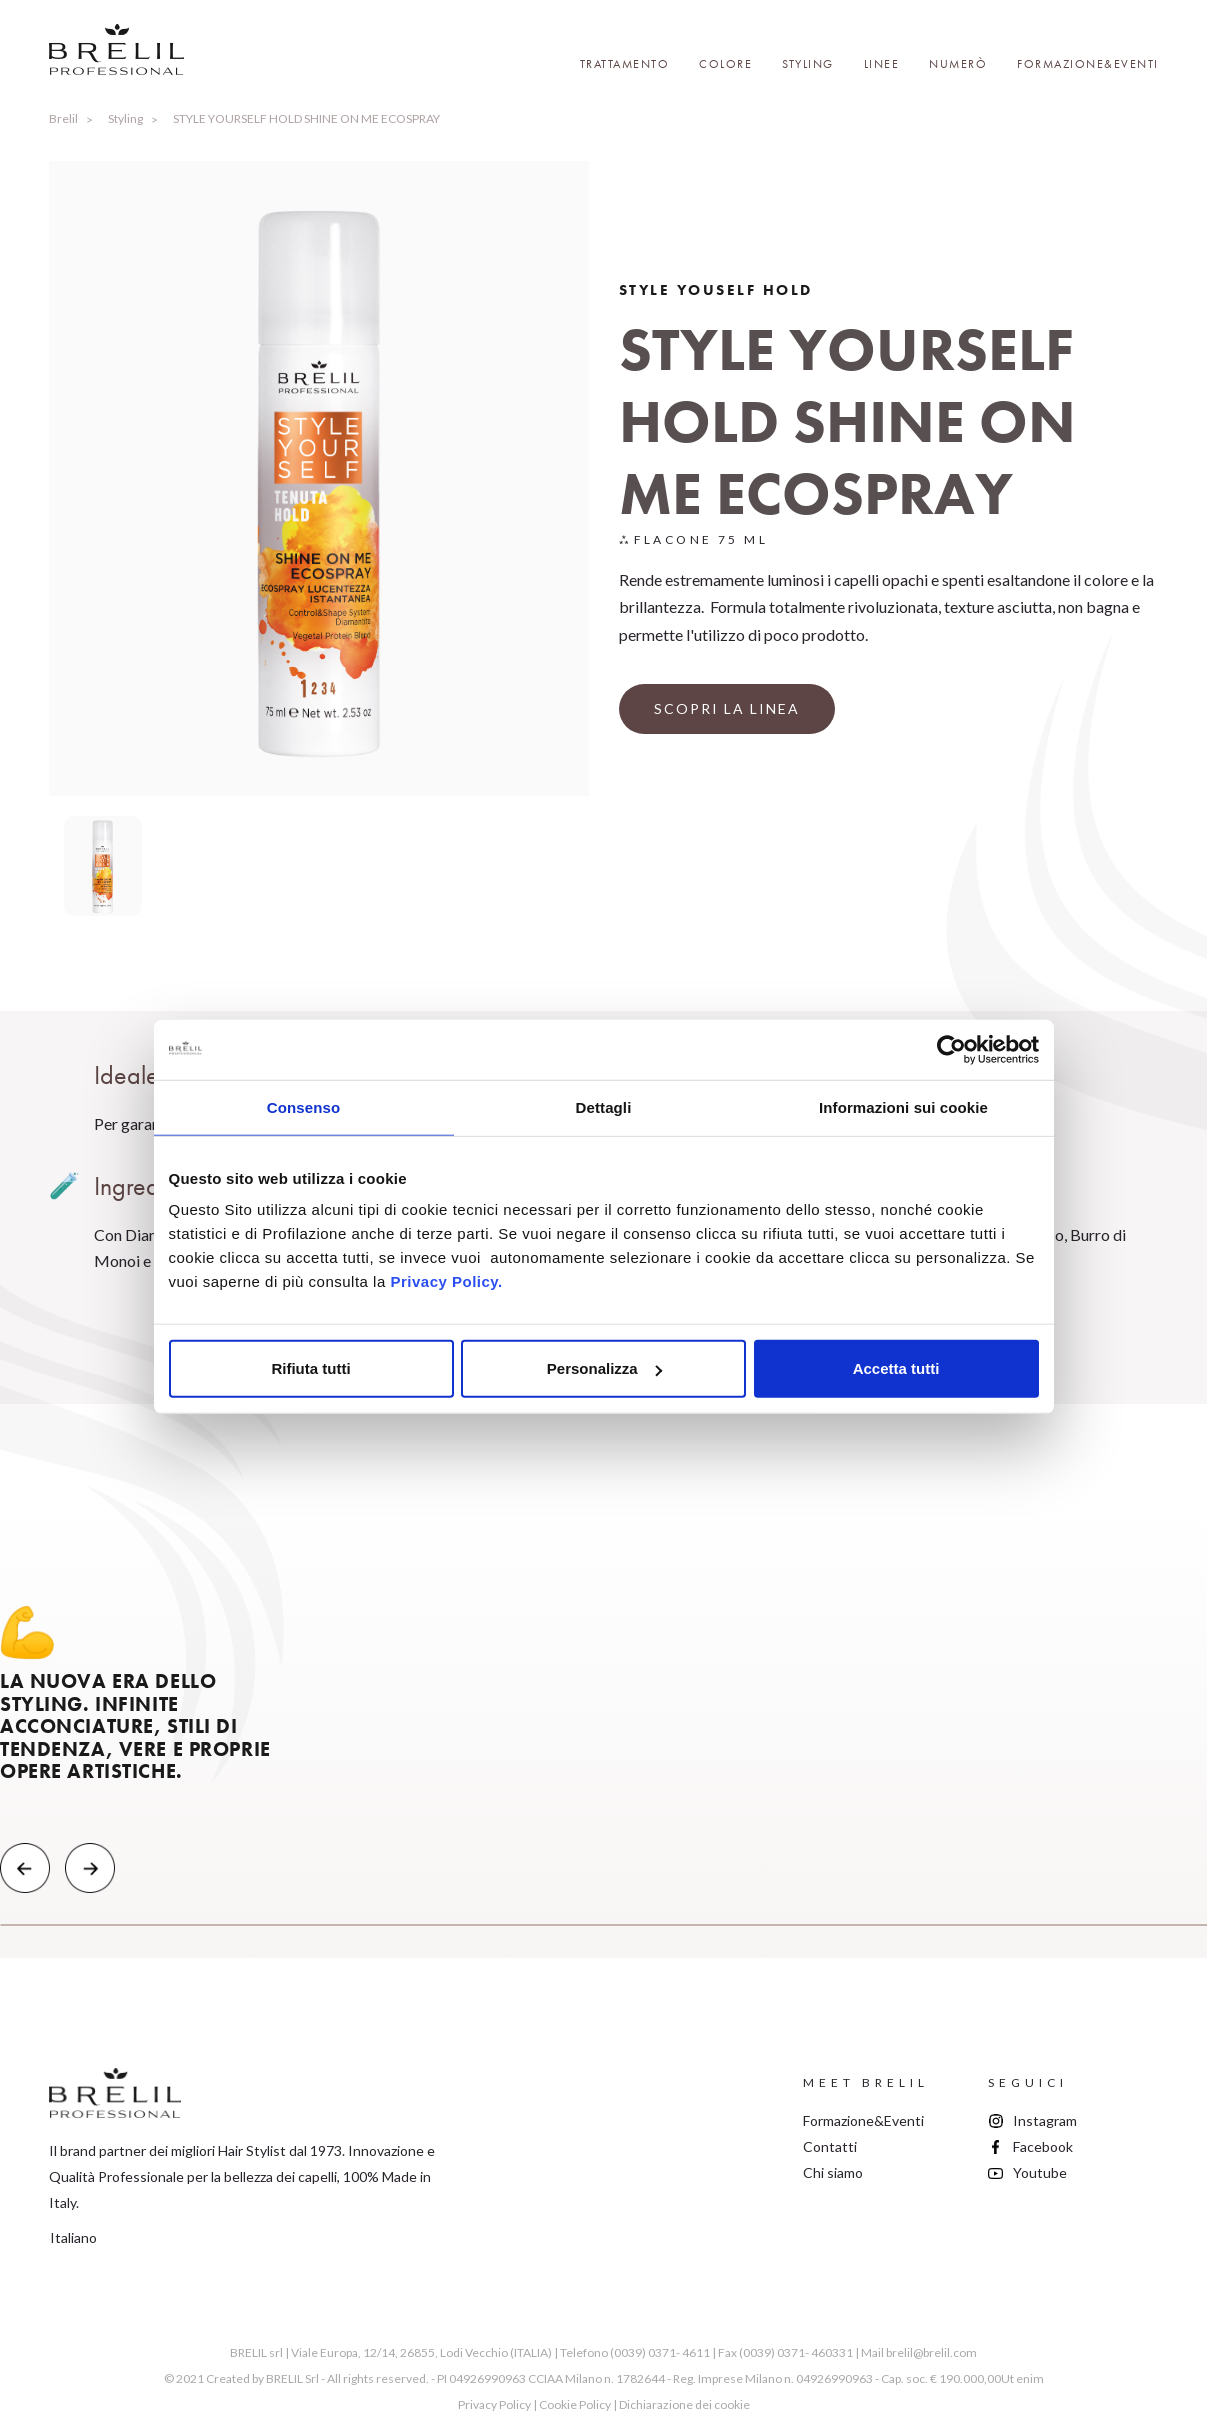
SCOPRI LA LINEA (727, 708)
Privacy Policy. (446, 1281)
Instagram (1045, 2120)
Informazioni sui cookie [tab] (903, 1106)
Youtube (1040, 2172)
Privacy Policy (494, 2404)
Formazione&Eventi (1088, 64)
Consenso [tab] (303, 1106)
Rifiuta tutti (310, 1368)
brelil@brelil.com (931, 2352)
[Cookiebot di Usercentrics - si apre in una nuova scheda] (951, 1049)
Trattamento (625, 64)
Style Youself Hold (716, 290)
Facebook (1043, 2146)
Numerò (958, 64)
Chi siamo (833, 2172)
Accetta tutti (896, 1368)
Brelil (63, 118)
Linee (882, 64)
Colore (725, 64)
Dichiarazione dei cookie (684, 2404)
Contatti (830, 2146)
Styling (808, 64)
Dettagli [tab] (604, 1106)
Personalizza (604, 1368)
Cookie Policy (575, 2404)
